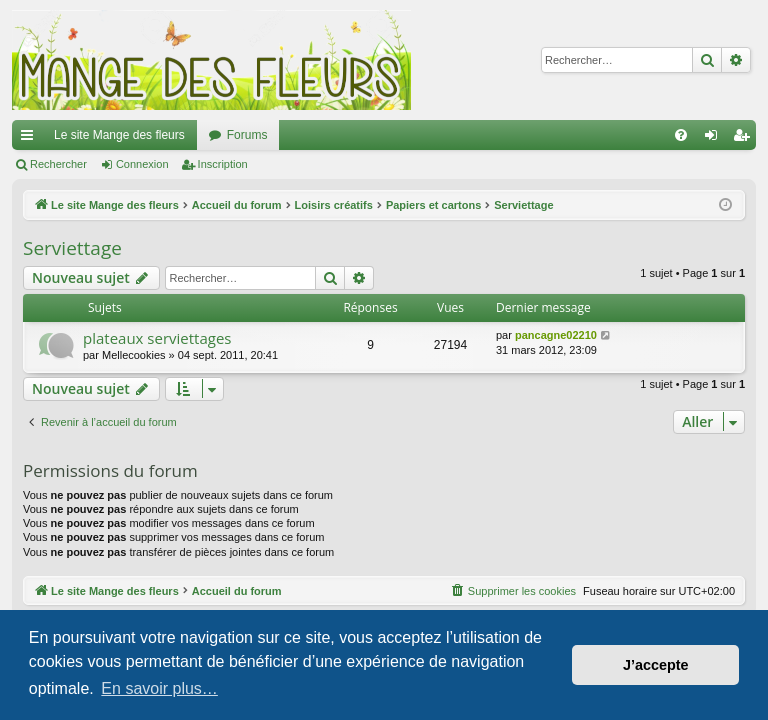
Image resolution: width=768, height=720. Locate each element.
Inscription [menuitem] (745, 139)
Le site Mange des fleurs (119, 135)
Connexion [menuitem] (715, 139)
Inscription (223, 164)
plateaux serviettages (157, 338)
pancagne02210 (556, 335)
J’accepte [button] (656, 665)
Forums (247, 135)
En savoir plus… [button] (159, 688)
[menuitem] (681, 135)
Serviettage (72, 248)
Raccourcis (31, 139)
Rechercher (58, 164)
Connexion (142, 164)
